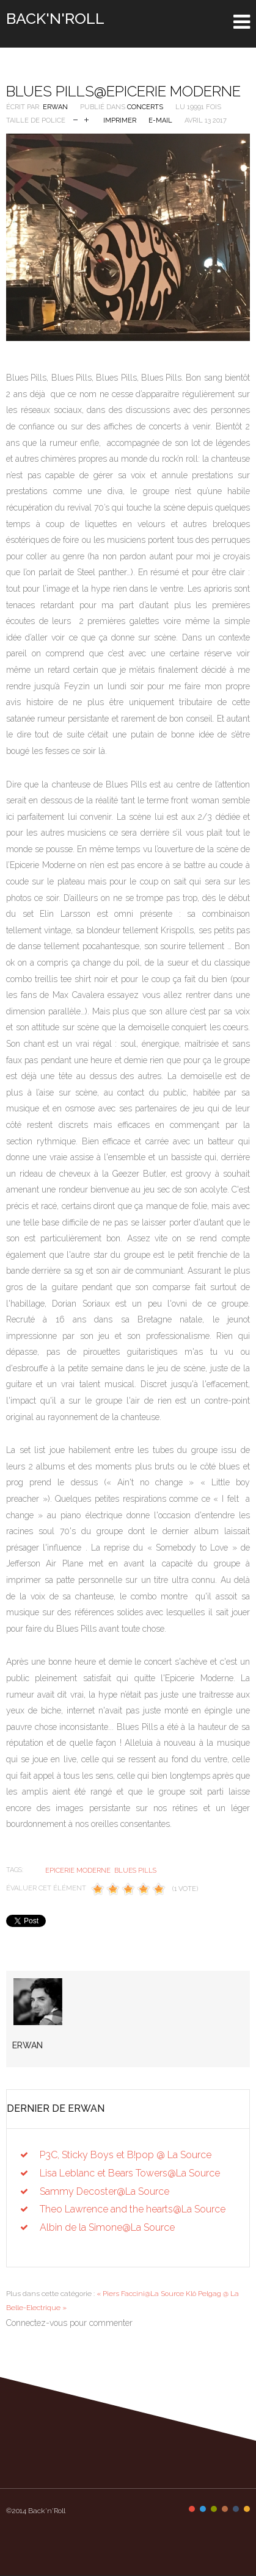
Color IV (225, 2509)
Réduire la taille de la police (75, 118)
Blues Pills (135, 1871)
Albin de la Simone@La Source (107, 2227)
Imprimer (119, 120)
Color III (214, 2509)
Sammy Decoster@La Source (104, 2191)
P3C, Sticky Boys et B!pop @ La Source (125, 2155)
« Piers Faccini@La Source (140, 2293)
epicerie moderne (78, 1871)
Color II (203, 2509)
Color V (236, 2509)
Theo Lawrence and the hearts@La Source (132, 2209)
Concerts (145, 107)
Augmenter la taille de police (86, 118)
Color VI (247, 2509)
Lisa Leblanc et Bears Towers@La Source (130, 2173)
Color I (192, 2509)
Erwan (55, 107)
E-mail (160, 120)
